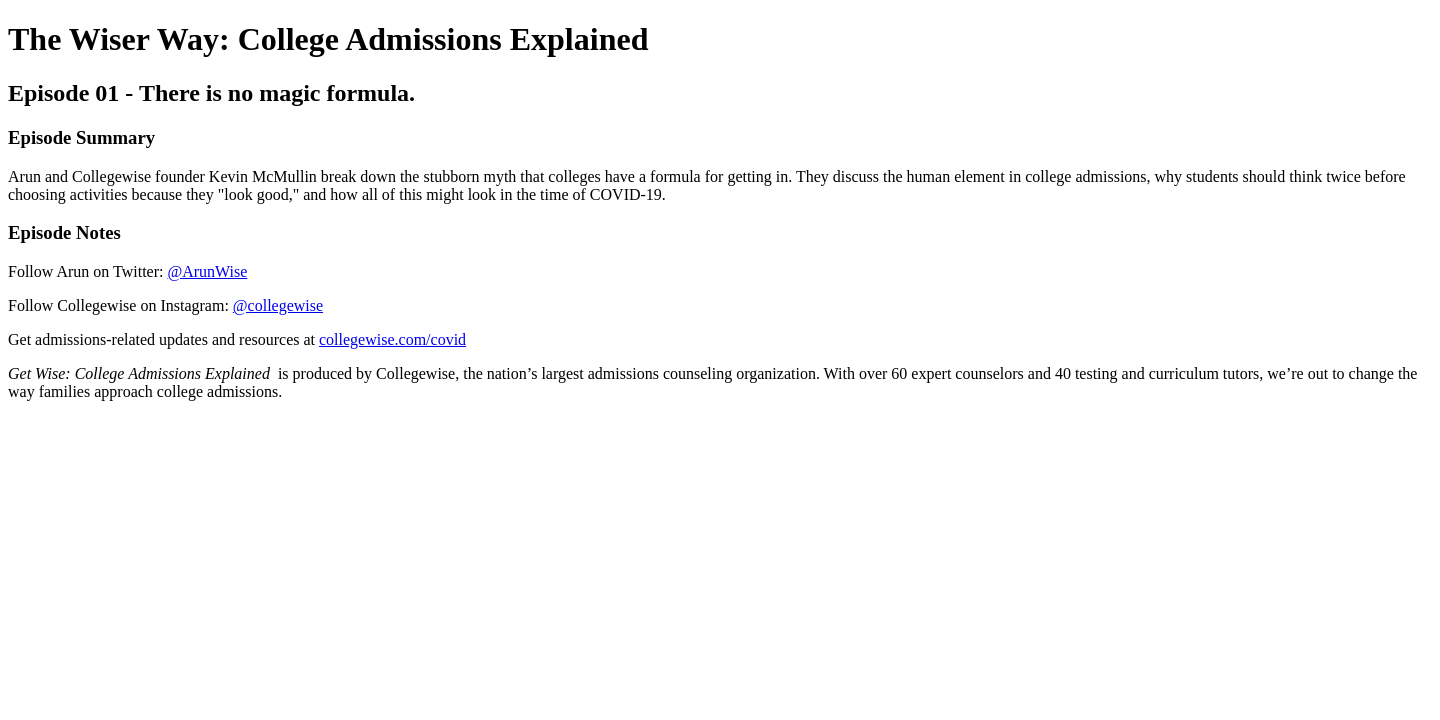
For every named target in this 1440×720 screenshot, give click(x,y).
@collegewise (278, 305)
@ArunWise (207, 271)
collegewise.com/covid (392, 339)
